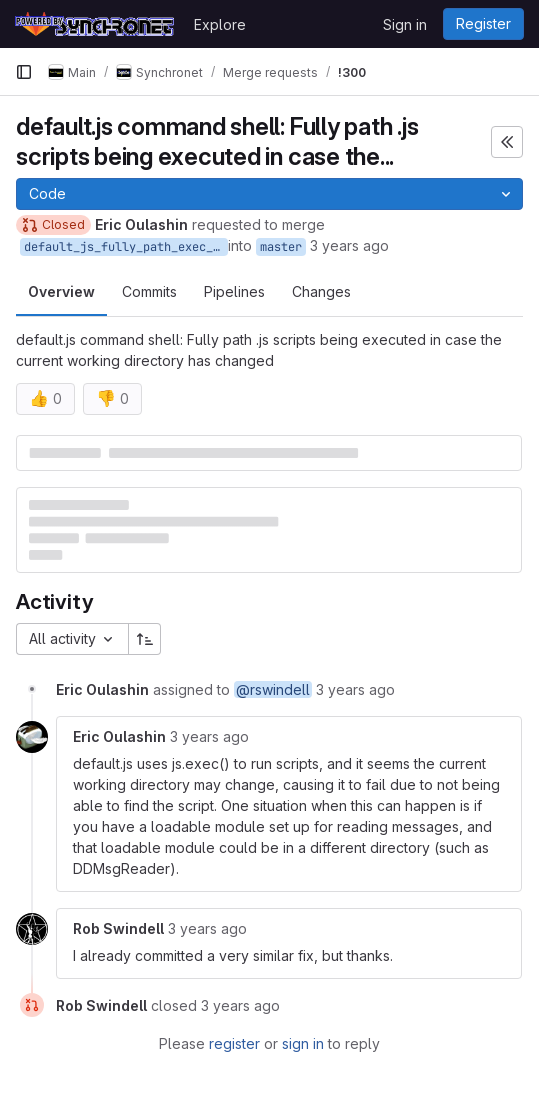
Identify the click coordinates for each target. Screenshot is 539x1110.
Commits (149, 291)
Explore (220, 24)
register (234, 1043)
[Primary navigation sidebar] (24, 72)
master (281, 247)
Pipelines (234, 291)
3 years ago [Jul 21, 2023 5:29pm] (349, 245)
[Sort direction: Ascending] (145, 639)
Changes (321, 291)
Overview (61, 291)
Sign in (405, 24)
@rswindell (273, 689)
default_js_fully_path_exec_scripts (126, 247)
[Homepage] (94, 24)
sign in (303, 1043)
